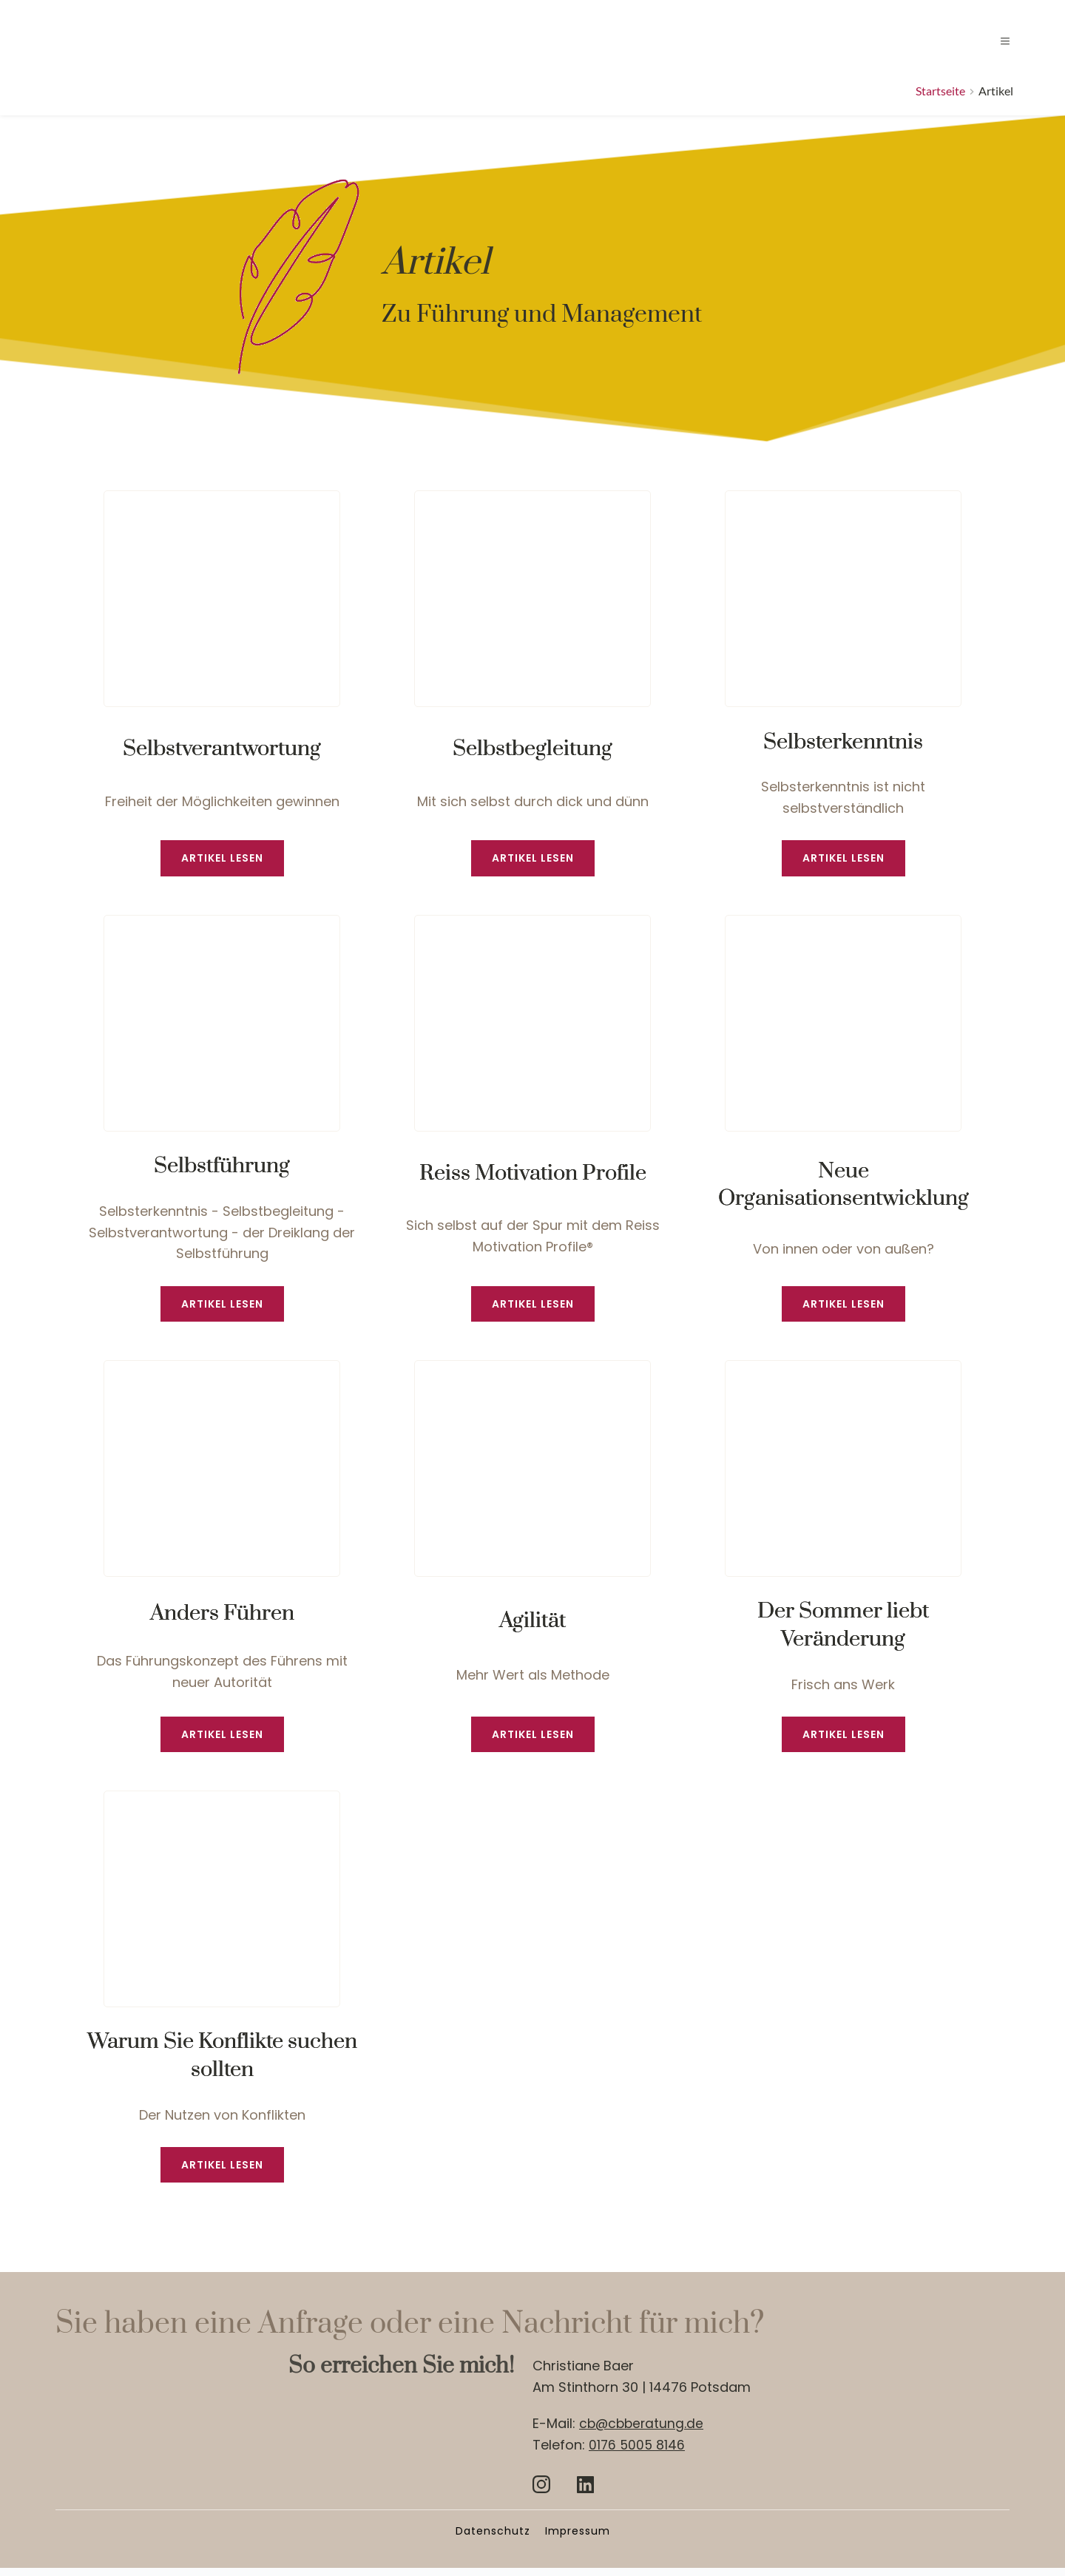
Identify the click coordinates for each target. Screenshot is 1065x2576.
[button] (995, 41)
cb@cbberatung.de (643, 2431)
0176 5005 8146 (638, 2453)
